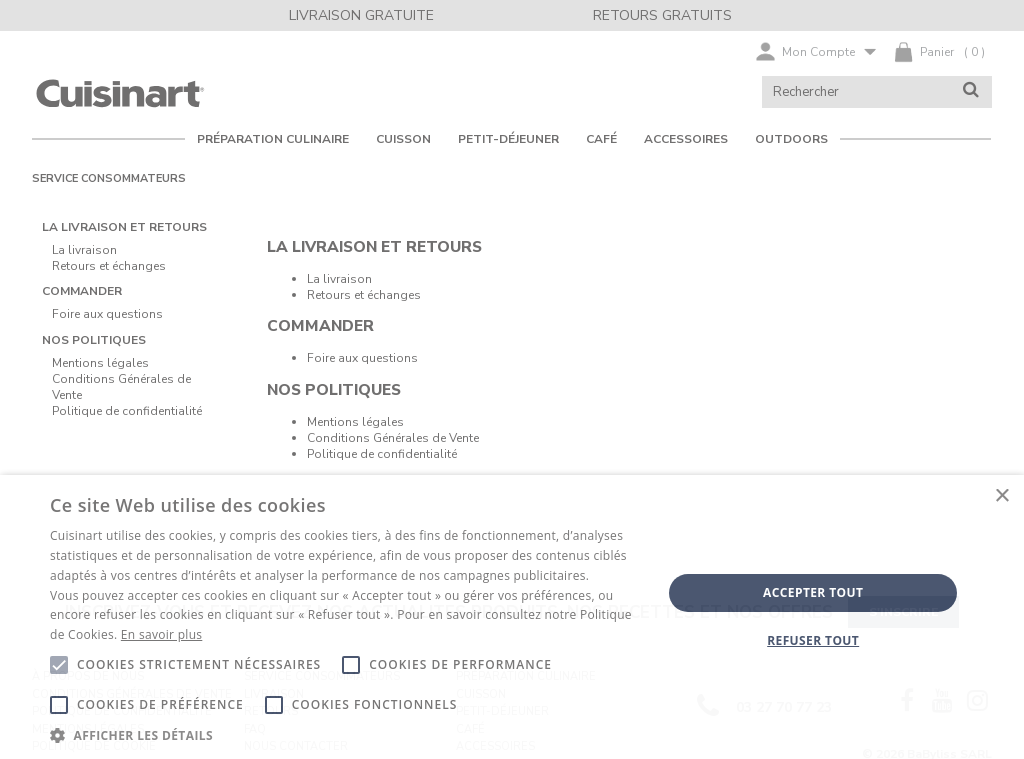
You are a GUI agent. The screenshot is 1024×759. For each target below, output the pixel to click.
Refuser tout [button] (813, 640)
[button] (347, 734)
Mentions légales (355, 422)
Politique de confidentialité (382, 454)
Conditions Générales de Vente (393, 438)
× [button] (1001, 496)
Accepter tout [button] (813, 592)
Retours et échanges (364, 295)
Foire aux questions (362, 358)
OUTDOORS (791, 139)
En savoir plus (161, 634)
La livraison (339, 279)
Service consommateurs (109, 178)
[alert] (512, 617)
